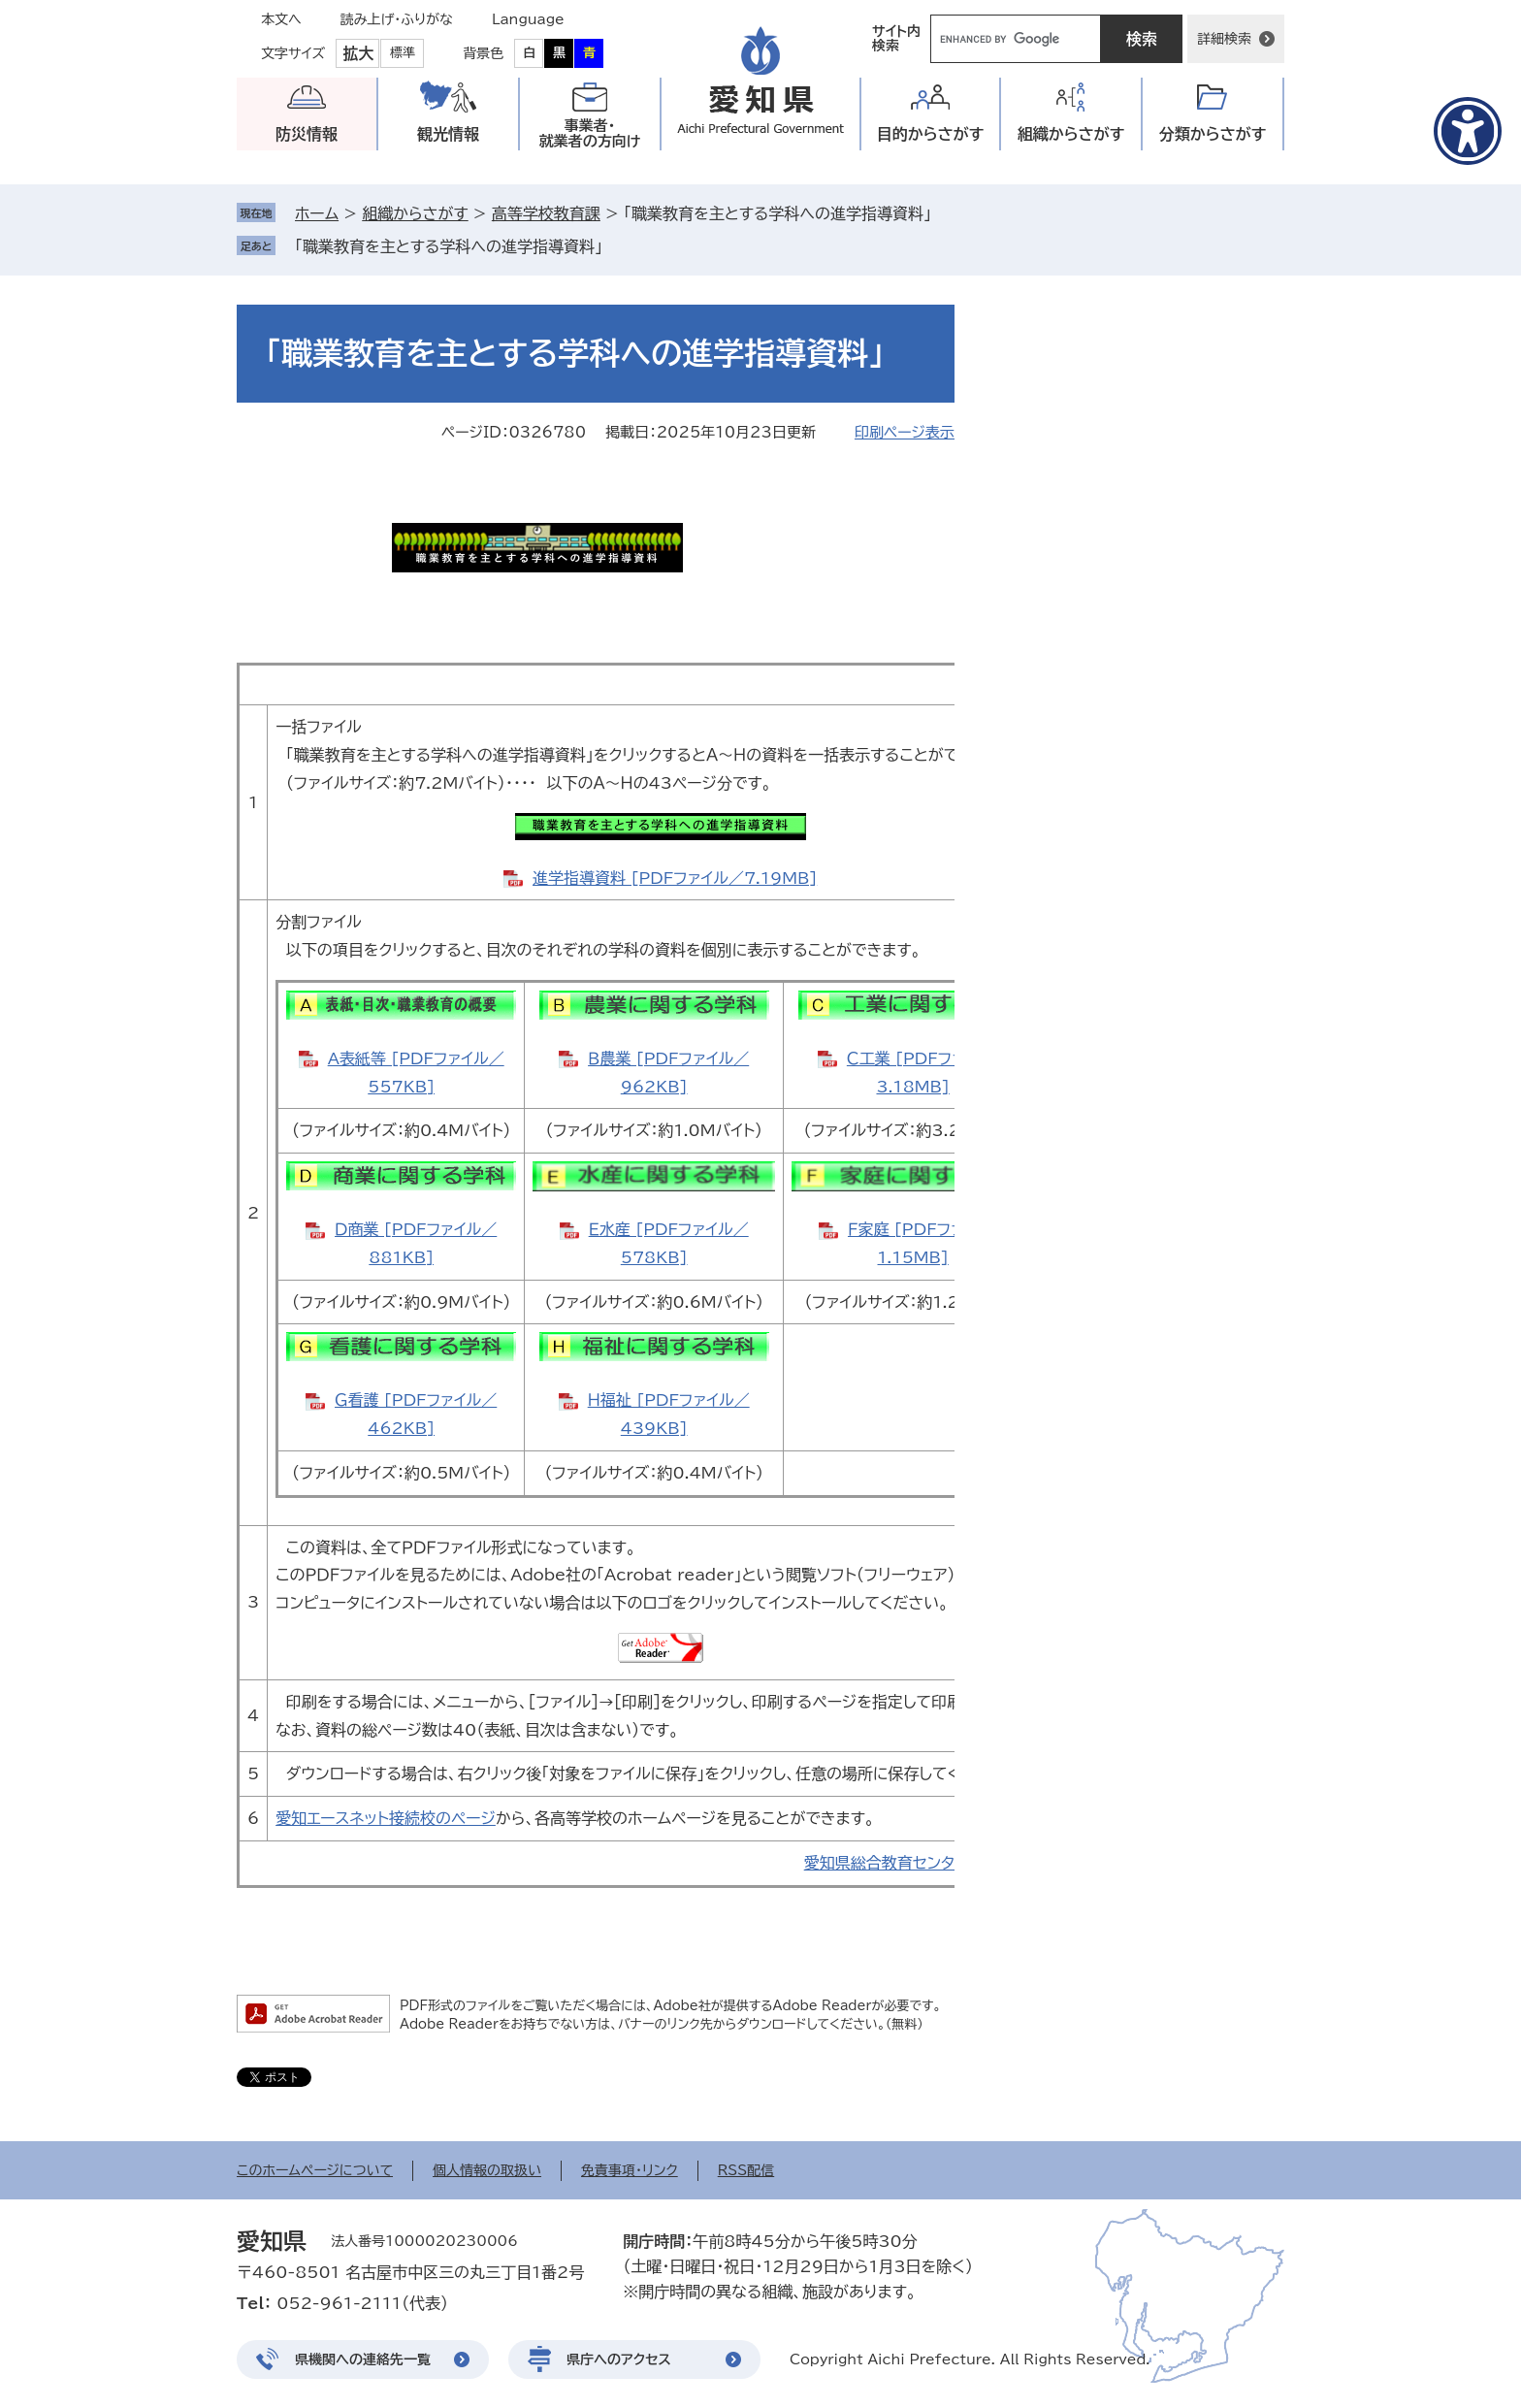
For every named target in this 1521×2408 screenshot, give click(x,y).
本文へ (281, 19)
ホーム (317, 213)
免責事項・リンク (629, 2170)
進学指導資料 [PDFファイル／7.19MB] (675, 878)
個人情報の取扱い (487, 2170)
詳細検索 (1224, 39)
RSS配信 (746, 2170)
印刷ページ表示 (905, 432)
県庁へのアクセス (618, 2359)
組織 (1071, 134)
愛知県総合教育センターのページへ (924, 1863)
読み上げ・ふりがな (396, 19)
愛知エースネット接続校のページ (385, 1818)
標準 (402, 53)
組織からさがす (415, 213)
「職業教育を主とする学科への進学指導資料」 (448, 246)
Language (528, 19)
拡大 (357, 53)
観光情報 (448, 134)
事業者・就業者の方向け (590, 133)
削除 (616, 246)
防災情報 (306, 134)
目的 (931, 134)
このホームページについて (315, 2170)
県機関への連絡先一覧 (363, 2359)
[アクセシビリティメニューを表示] (1468, 131)
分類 (1213, 134)
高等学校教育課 (546, 213)
